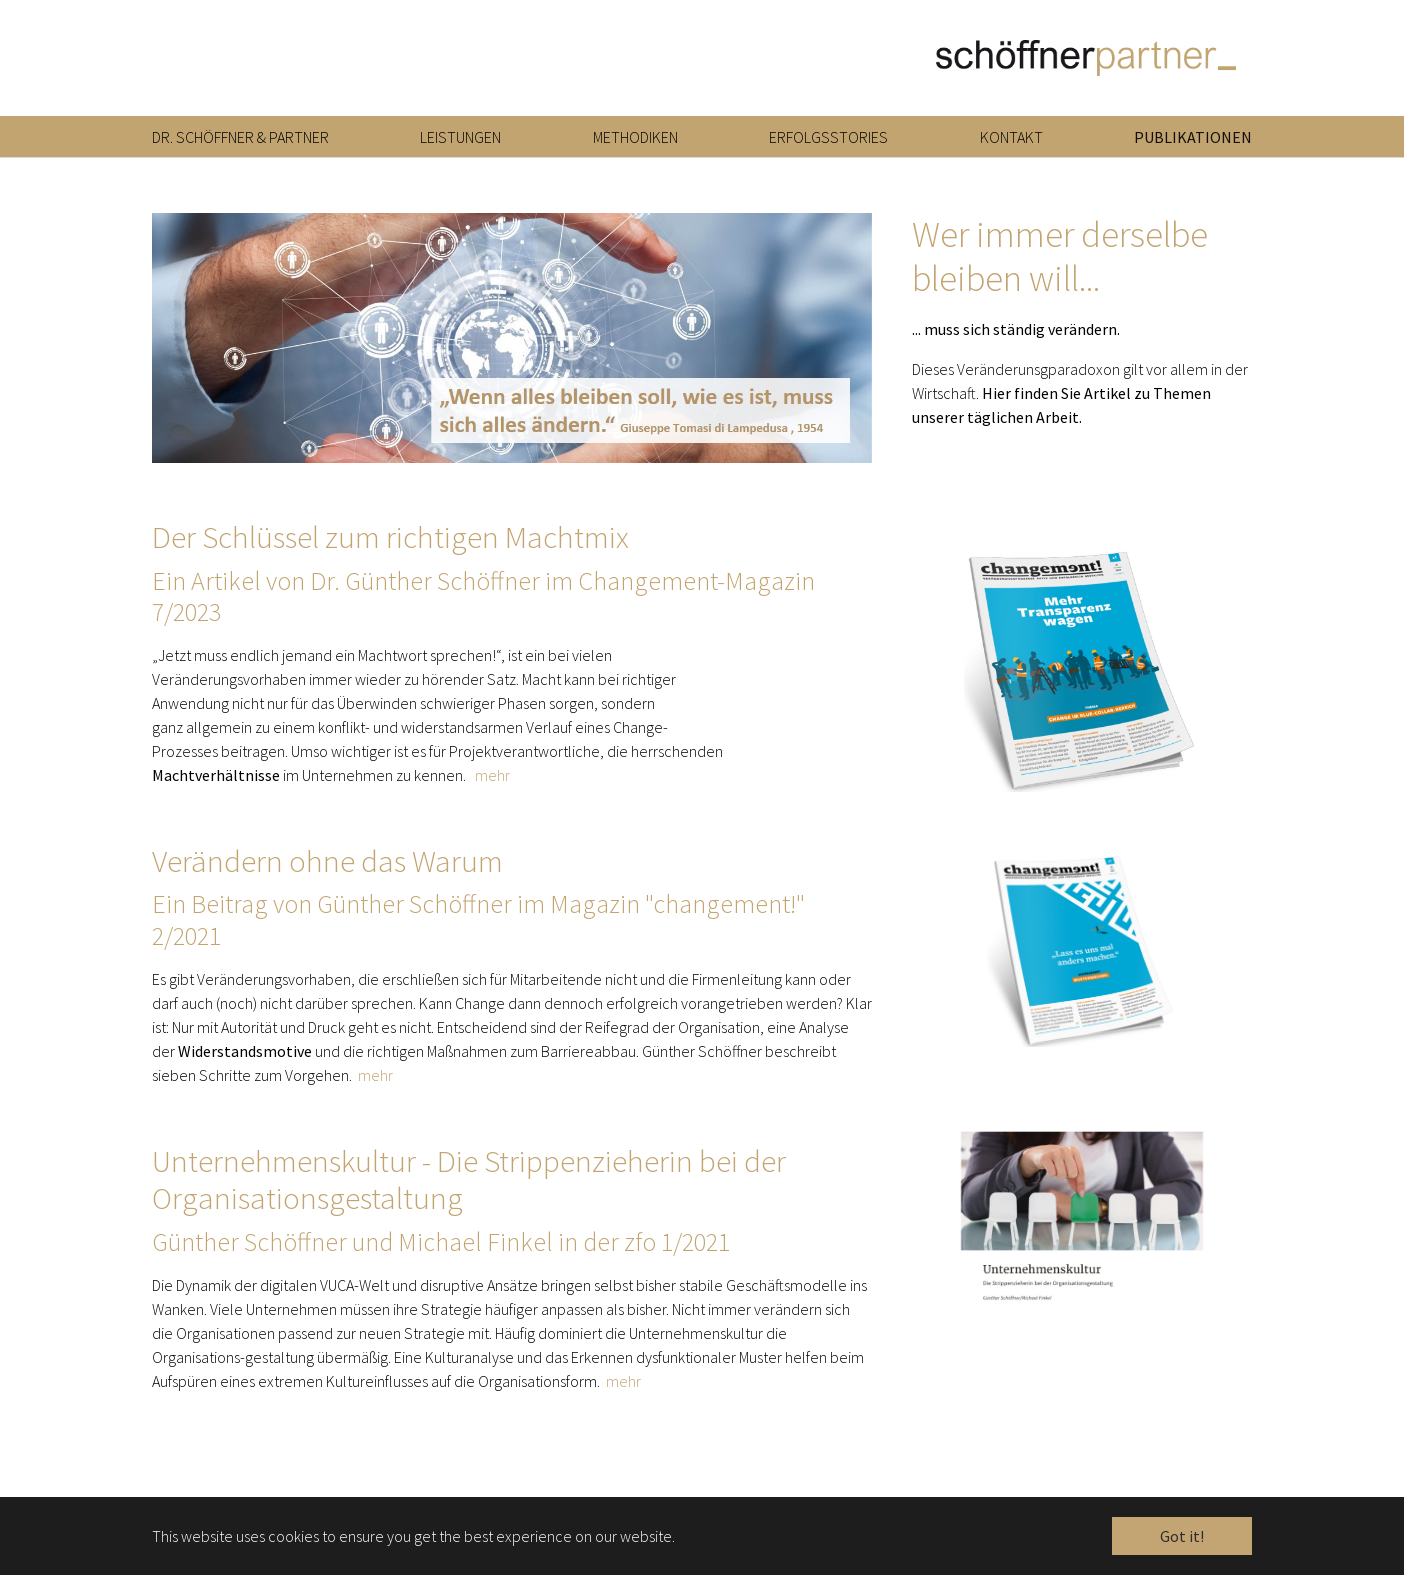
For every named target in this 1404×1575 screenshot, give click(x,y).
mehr (492, 789)
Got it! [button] (1182, 1536)
